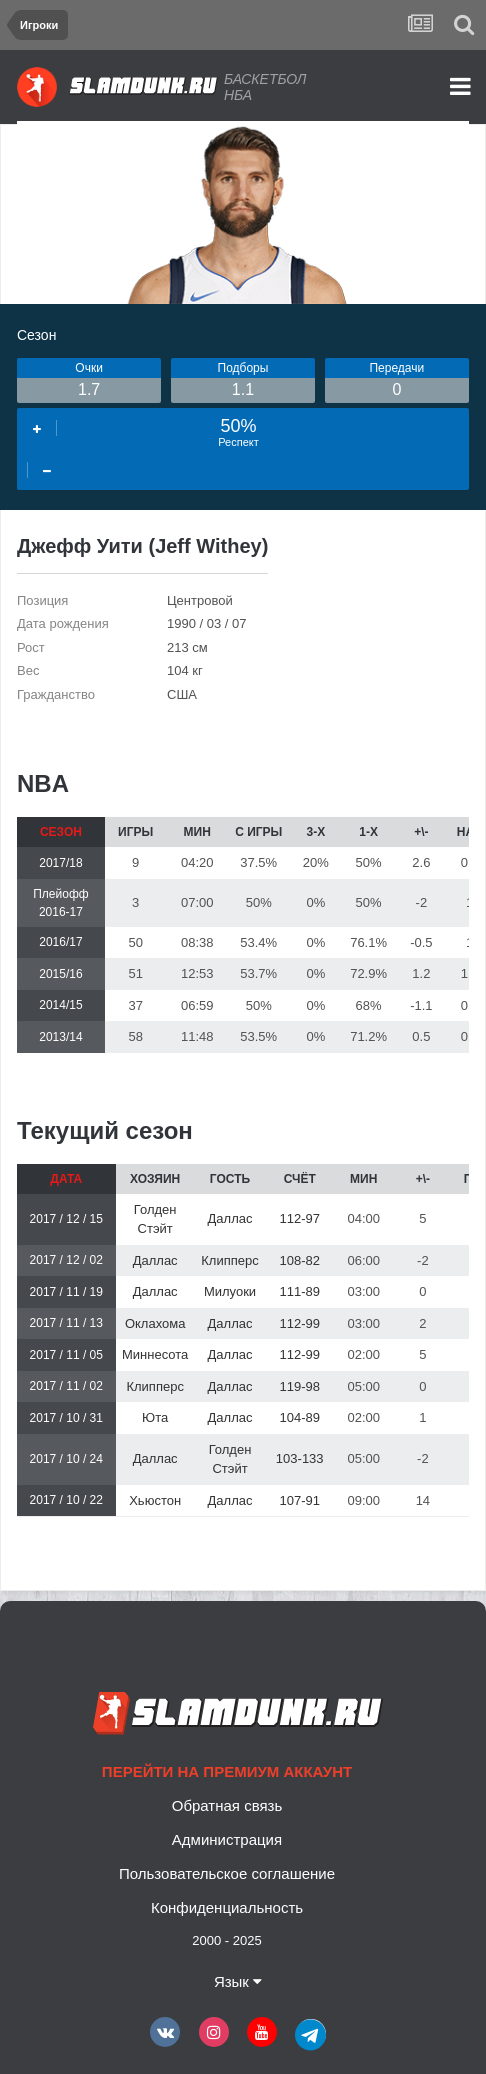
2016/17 (60, 942)
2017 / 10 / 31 (66, 1418)
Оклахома (155, 1323)
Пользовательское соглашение (227, 1873)
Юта (155, 1417)
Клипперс (229, 1260)
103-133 (300, 1458)
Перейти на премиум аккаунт (227, 1771)
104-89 (299, 1417)
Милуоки (230, 1291)
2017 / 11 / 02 (66, 1386)
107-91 (299, 1500)
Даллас (230, 1218)
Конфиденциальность (227, 1907)
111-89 (299, 1291)
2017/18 (60, 863)
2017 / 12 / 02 (66, 1260)
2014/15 (60, 1005)
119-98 (299, 1386)
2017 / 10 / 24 (66, 1459)
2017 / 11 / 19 (66, 1292)
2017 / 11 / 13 (66, 1323)
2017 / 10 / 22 (66, 1500)
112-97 (299, 1218)
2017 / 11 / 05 (66, 1355)
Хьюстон (155, 1500)
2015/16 (60, 974)
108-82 (299, 1260)
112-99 (299, 1323)
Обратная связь (227, 1805)
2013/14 (60, 1037)
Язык (238, 1981)
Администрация (227, 1839)
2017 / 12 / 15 (66, 1219)
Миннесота (155, 1354)
